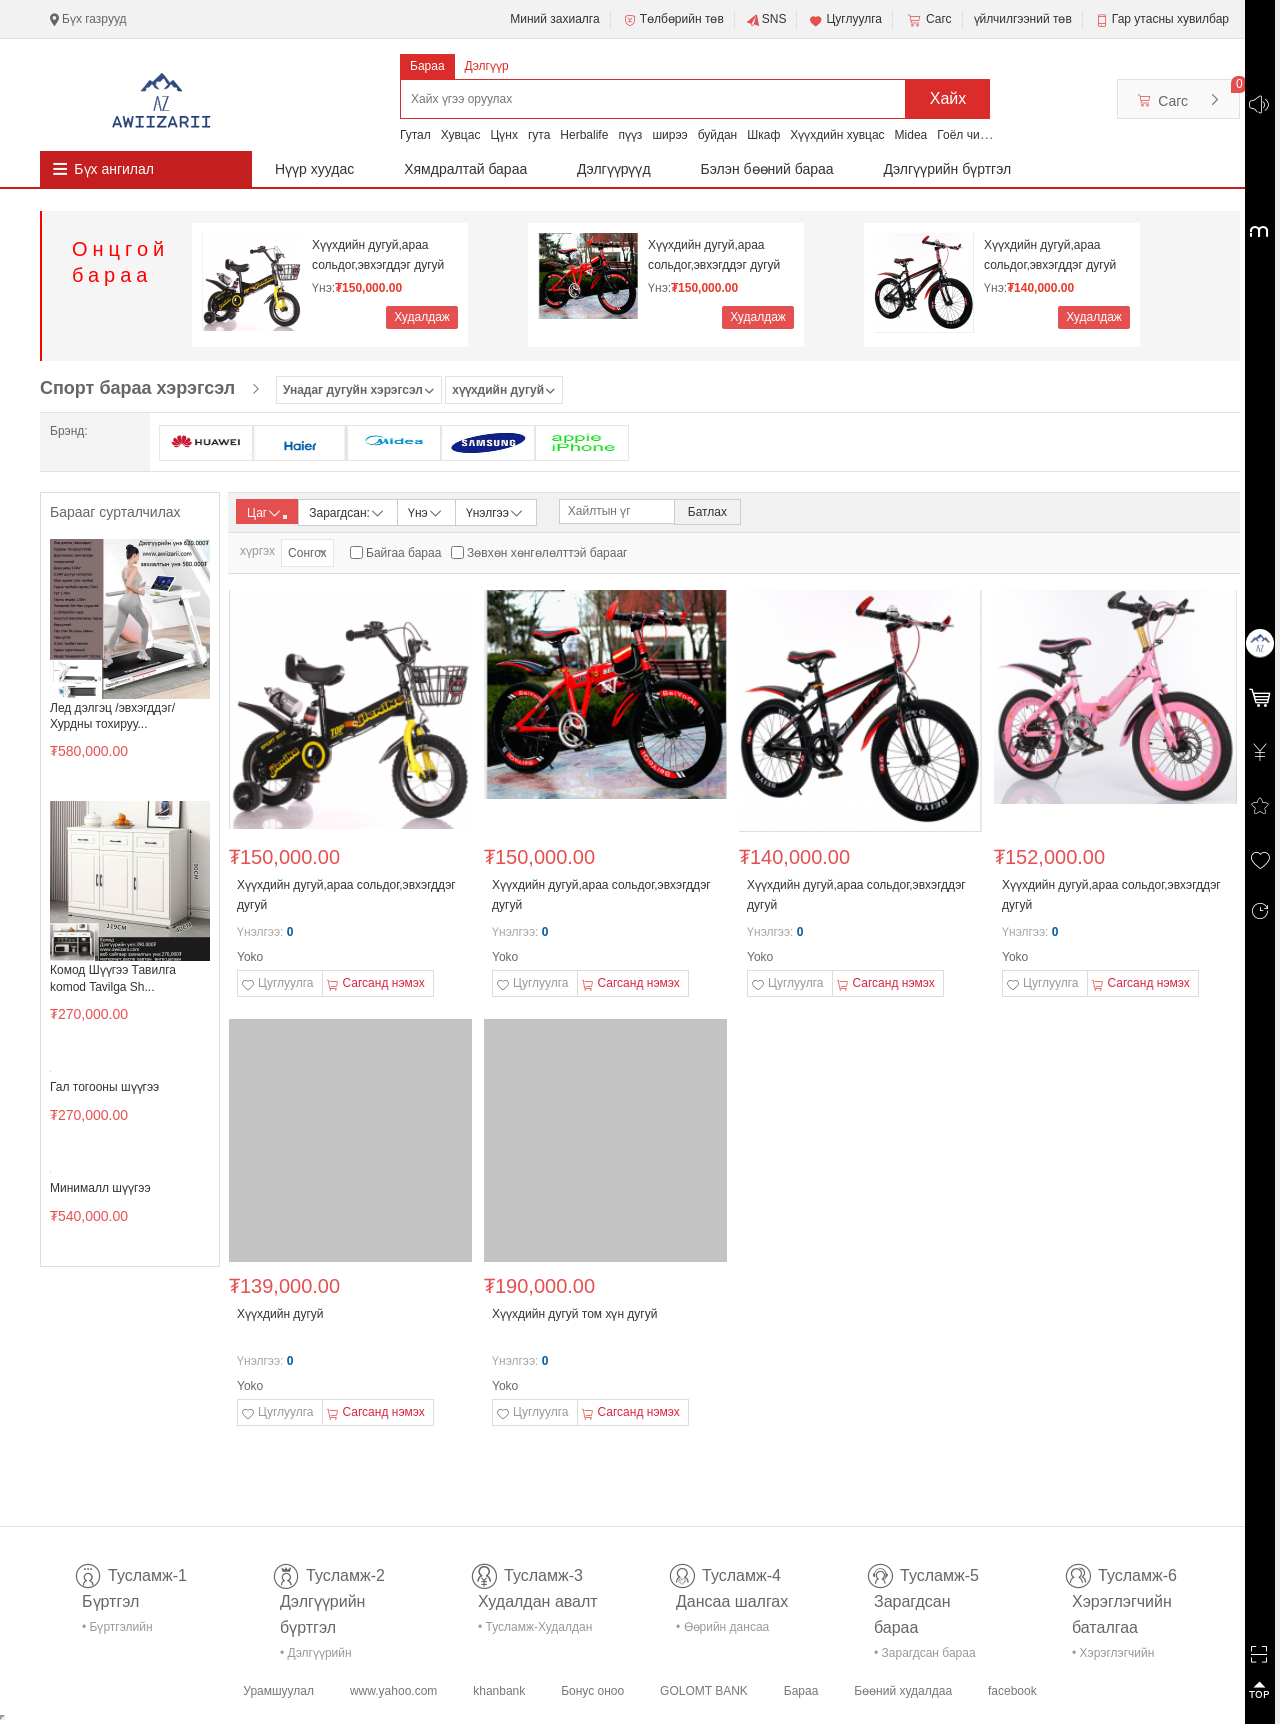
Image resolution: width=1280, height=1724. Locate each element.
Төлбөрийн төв (673, 20)
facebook (1012, 1691)
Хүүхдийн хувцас (837, 135)
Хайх (948, 98)
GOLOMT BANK (704, 1691)
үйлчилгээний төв (1023, 19)
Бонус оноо (592, 1691)
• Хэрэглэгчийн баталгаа (1113, 1656)
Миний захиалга (554, 19)
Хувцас (461, 135)
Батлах (707, 512)
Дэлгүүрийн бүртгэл (948, 169)
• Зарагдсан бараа (925, 1653)
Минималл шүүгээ (100, 1188)
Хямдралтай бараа (465, 169)
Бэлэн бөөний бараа (767, 169)
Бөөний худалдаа (903, 1691)
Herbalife (584, 135)
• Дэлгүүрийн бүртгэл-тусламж (326, 1656)
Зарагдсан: (347, 511)
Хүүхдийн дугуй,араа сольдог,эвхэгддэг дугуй (378, 255)
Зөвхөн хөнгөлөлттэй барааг (547, 553)
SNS (766, 20)
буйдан (718, 135)
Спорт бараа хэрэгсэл (137, 388)
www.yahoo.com (393, 1691)
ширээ (669, 135)
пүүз (630, 135)
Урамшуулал (278, 1691)
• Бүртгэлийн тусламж (117, 1630)
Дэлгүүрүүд (614, 169)
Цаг (267, 513)
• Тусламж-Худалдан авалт (535, 1630)
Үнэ (426, 511)
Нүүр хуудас (314, 169)
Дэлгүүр (487, 66)
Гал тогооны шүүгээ (104, 1087)
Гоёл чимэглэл (977, 135)
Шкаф (763, 135)
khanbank (499, 1691)
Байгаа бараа (403, 553)
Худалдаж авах (422, 319)
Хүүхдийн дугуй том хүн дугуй (574, 1314)
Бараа (427, 66)
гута (539, 135)
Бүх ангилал (114, 169)
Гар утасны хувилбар (1170, 19)
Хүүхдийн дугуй (280, 1314)
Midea (911, 135)
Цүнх (504, 135)
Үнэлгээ (495, 511)
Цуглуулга (845, 20)
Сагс (928, 20)
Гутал (415, 135)
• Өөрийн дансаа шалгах (722, 1630)
